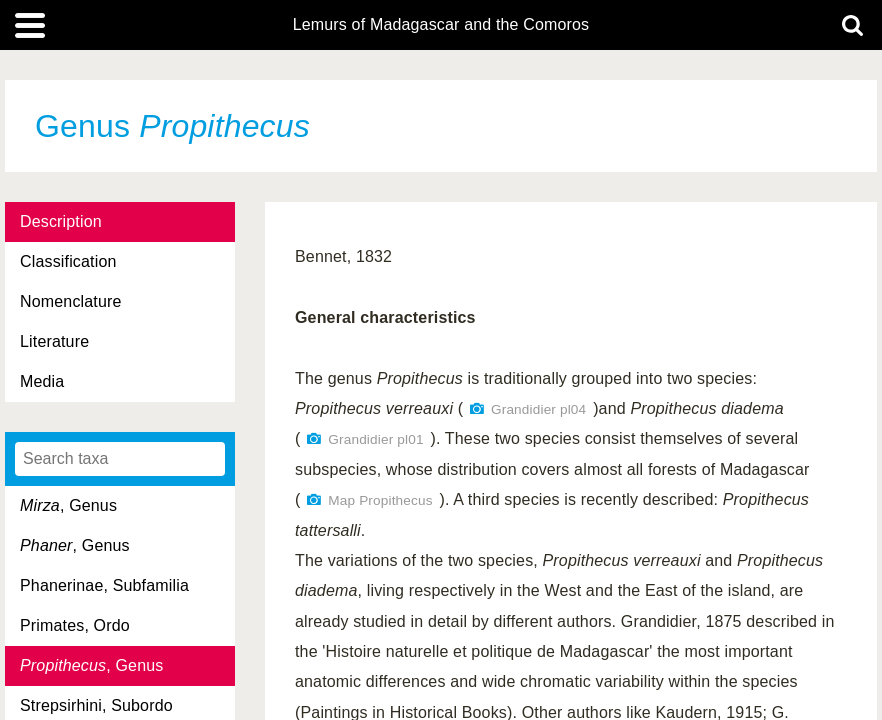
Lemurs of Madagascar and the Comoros (441, 25)
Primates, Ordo (75, 625)
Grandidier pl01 (375, 439)
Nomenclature (71, 301)
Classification (68, 261)
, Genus (68, 505)
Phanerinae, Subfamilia (104, 585)
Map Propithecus (380, 500)
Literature (54, 341)
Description (61, 221)
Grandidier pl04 (538, 409)
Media (42, 381)
